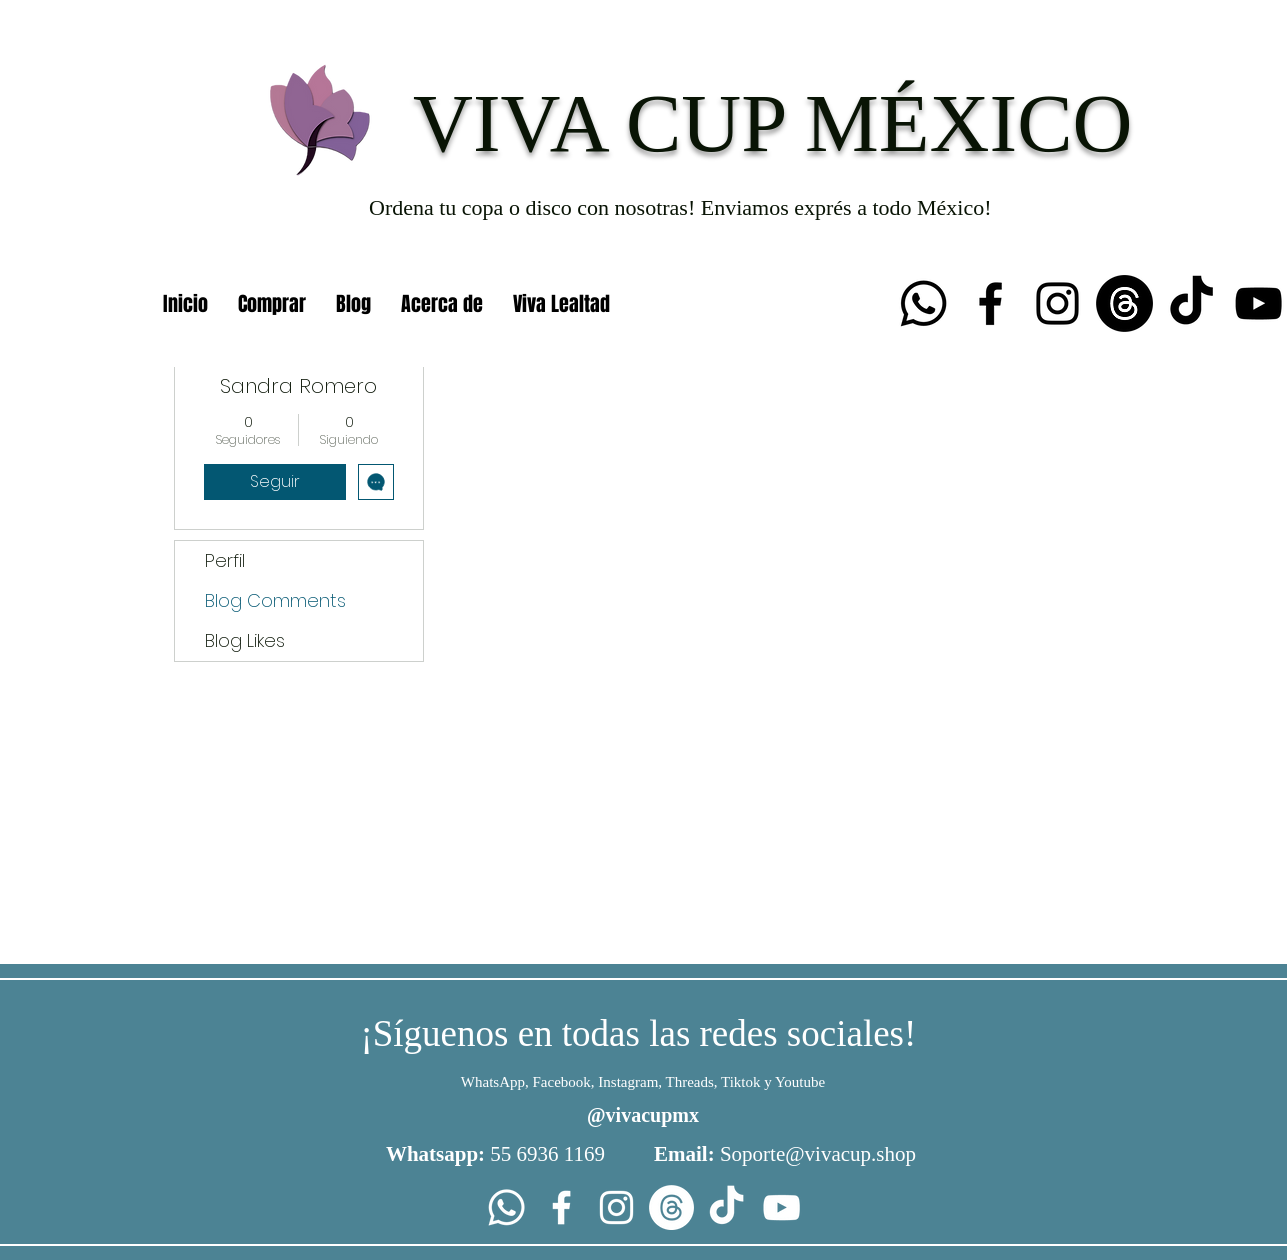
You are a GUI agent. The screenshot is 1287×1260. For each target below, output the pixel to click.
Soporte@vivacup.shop (818, 1154)
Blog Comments (275, 600)
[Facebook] (990, 303)
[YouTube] (1258, 303)
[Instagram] (1057, 303)
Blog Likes (245, 640)
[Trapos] (1124, 303)
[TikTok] (1191, 303)
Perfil (225, 560)
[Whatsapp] (923, 303)
